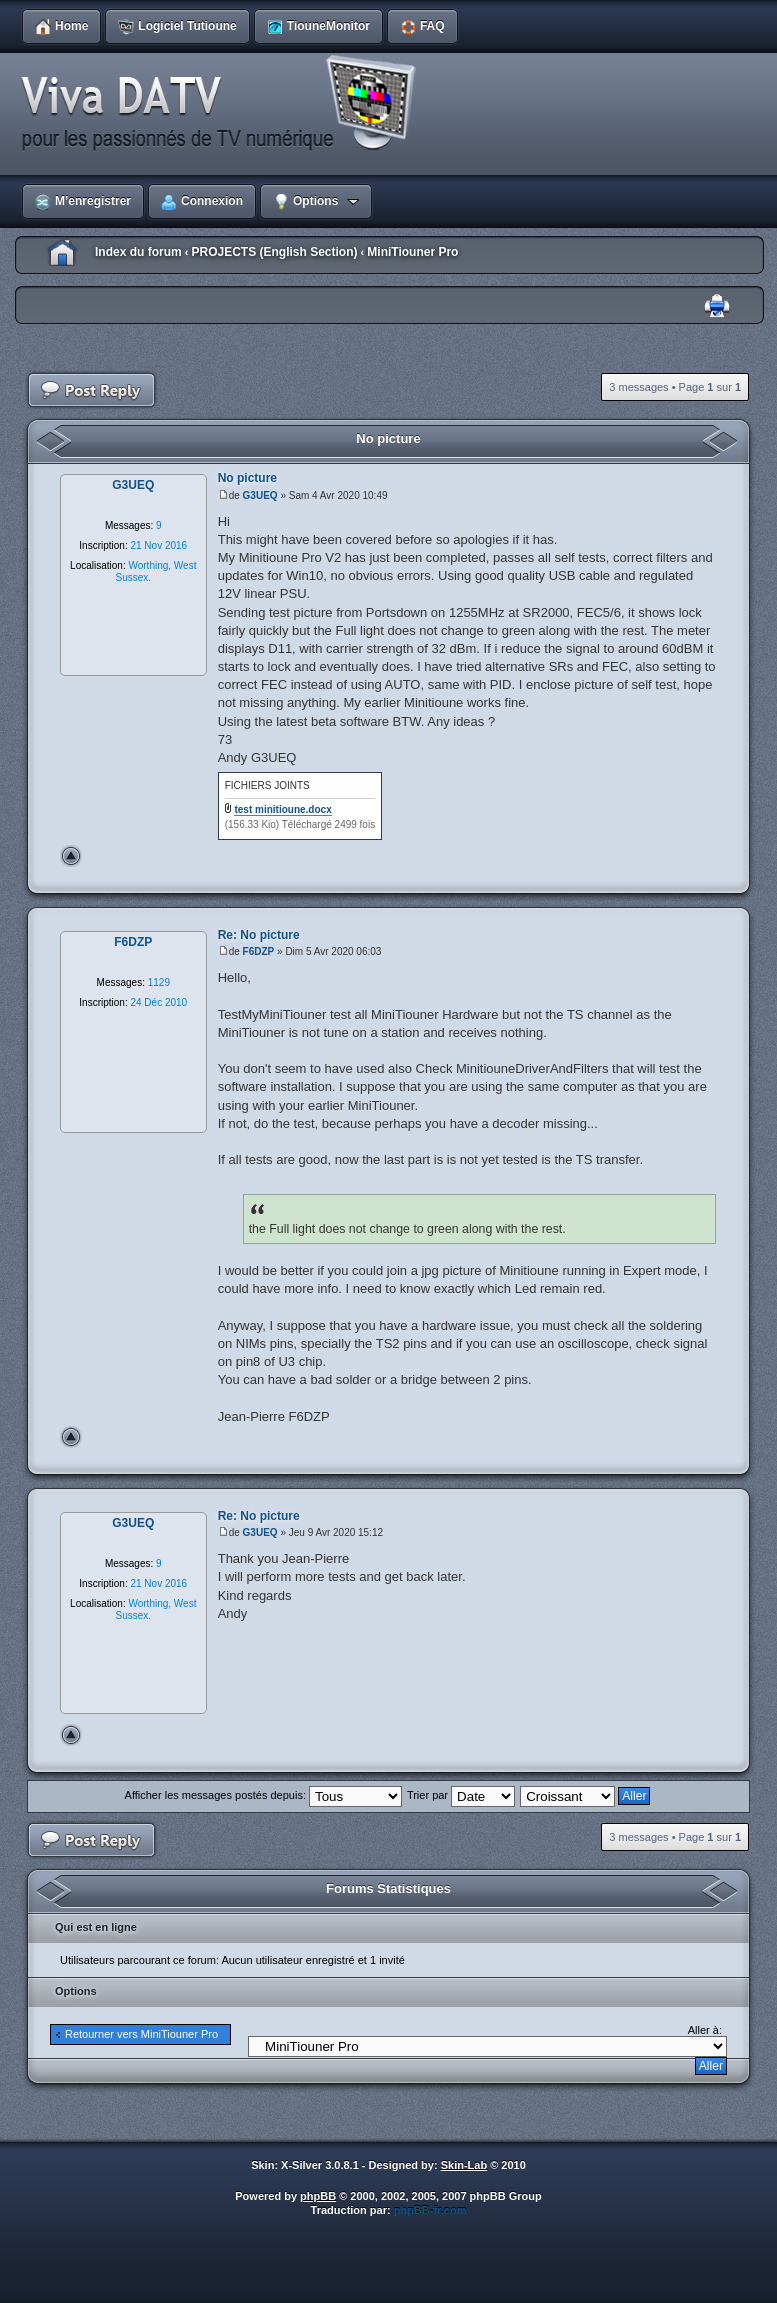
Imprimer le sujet (717, 306)
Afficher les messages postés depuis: (263, 1795)
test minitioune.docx (282, 809)
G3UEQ (260, 495)
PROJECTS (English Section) (274, 252)
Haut (71, 856)
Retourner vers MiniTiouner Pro (141, 2034)
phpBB (318, 2196)
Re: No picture (259, 935)
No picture (388, 438)
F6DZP (259, 951)
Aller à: (705, 2030)
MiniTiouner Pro (412, 252)
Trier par (461, 1795)
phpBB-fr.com (430, 2210)
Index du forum (138, 252)
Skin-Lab (464, 2165)
